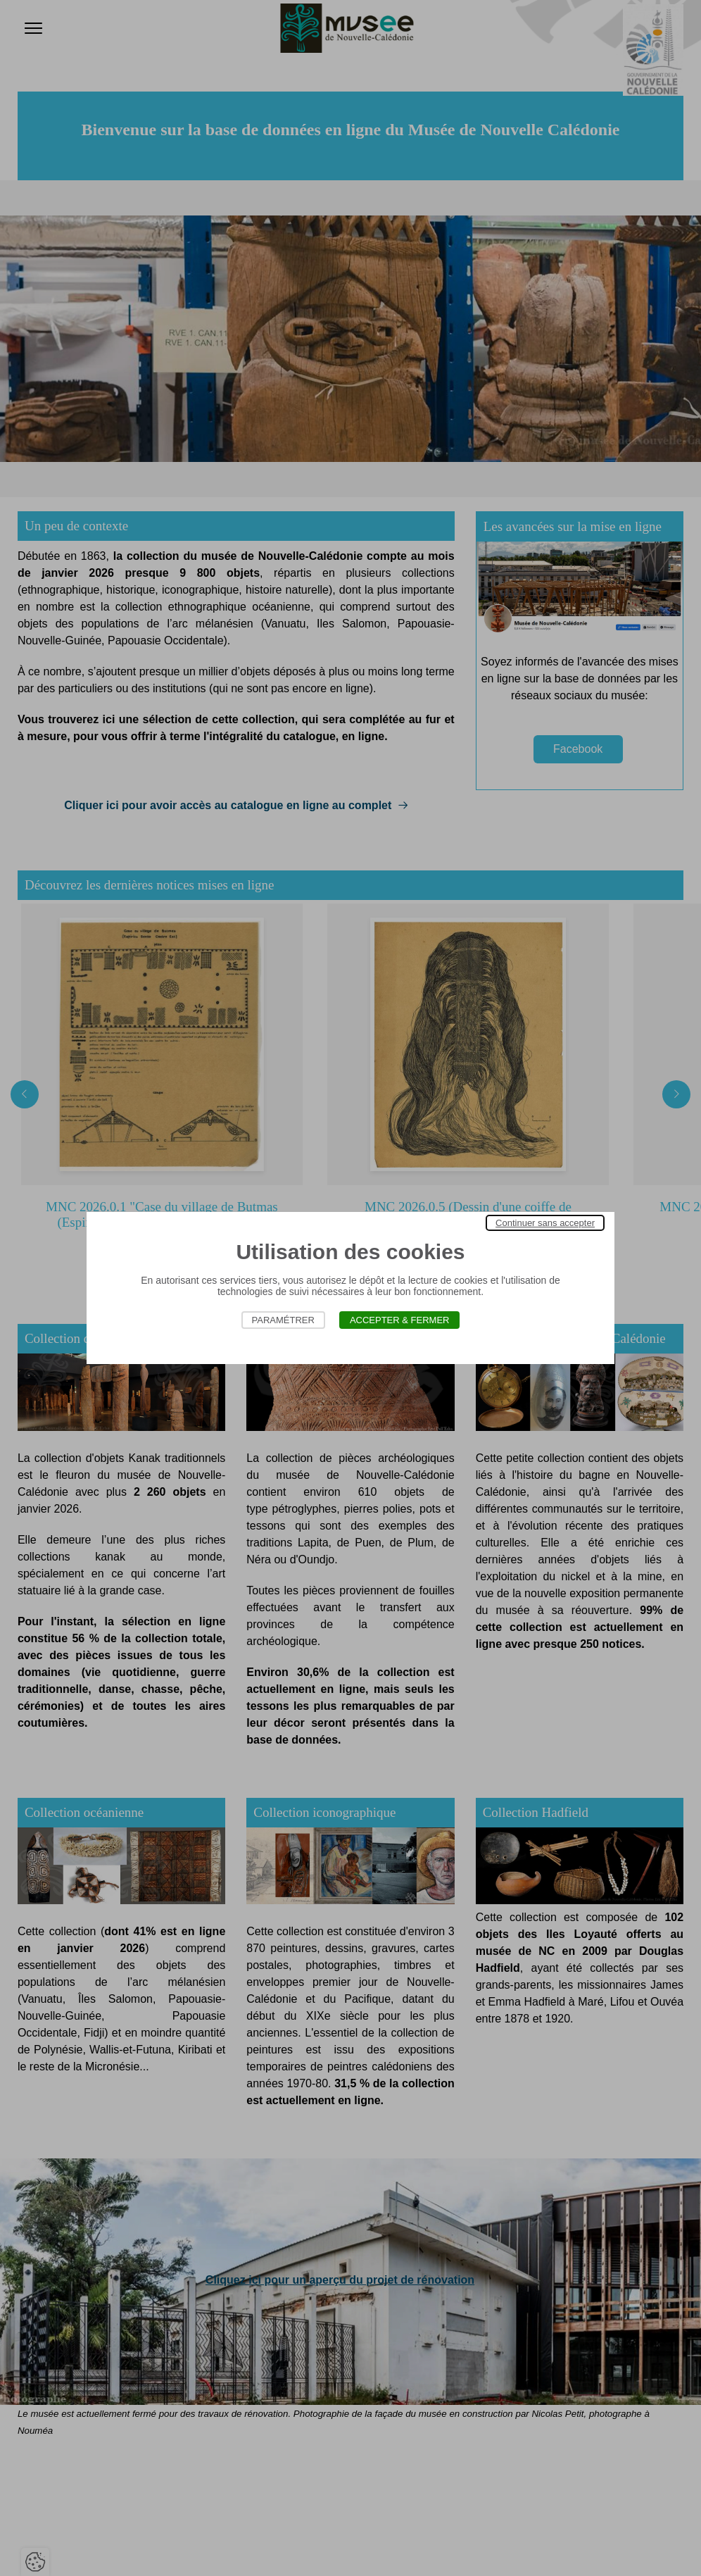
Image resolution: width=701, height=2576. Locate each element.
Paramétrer (283, 1320)
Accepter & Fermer (400, 1320)
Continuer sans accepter (545, 1223)
